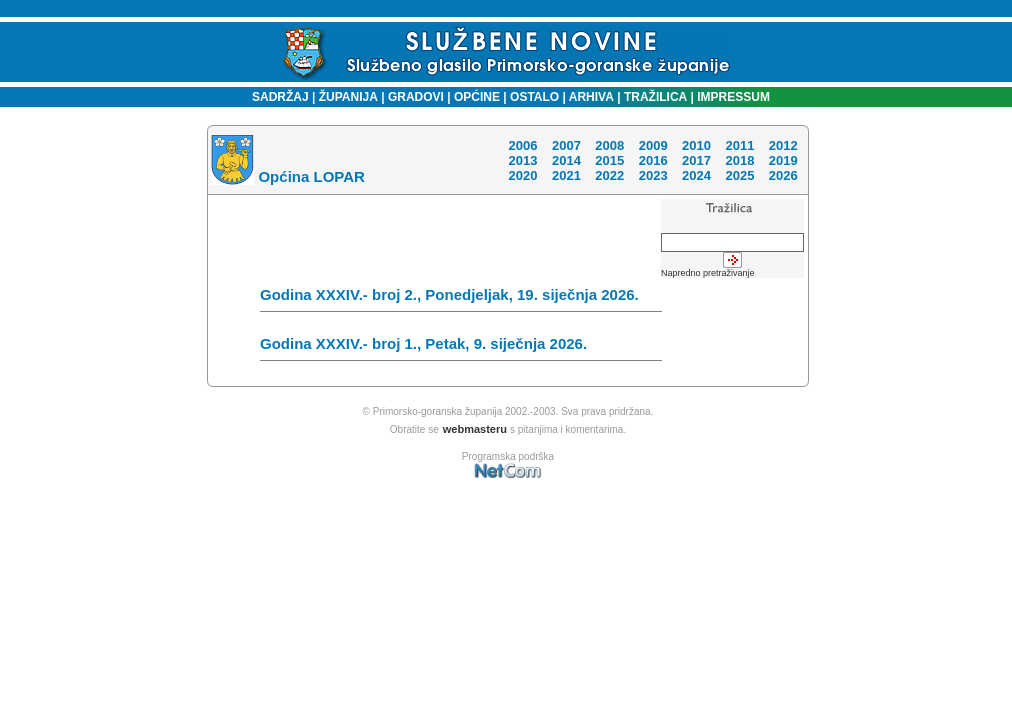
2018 (739, 160)
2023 (653, 175)
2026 (783, 175)
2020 (522, 175)
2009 (653, 145)
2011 (739, 145)
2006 (522, 145)
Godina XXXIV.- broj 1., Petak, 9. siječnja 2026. (461, 348)
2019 (783, 160)
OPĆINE (477, 97)
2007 (566, 145)
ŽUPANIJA (348, 97)
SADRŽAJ (275, 97)
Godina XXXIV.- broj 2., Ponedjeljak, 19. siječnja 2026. (461, 299)
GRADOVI (416, 97)
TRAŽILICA (654, 97)
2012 (783, 145)
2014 (566, 160)
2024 (696, 175)
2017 (696, 160)
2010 (696, 145)
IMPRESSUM (733, 97)
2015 (609, 160)
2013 (522, 160)
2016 (653, 160)
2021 (566, 175)
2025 (739, 175)
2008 (609, 145)
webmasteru (475, 429)
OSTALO (534, 97)
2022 (609, 175)
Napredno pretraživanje (708, 273)
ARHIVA (590, 97)
